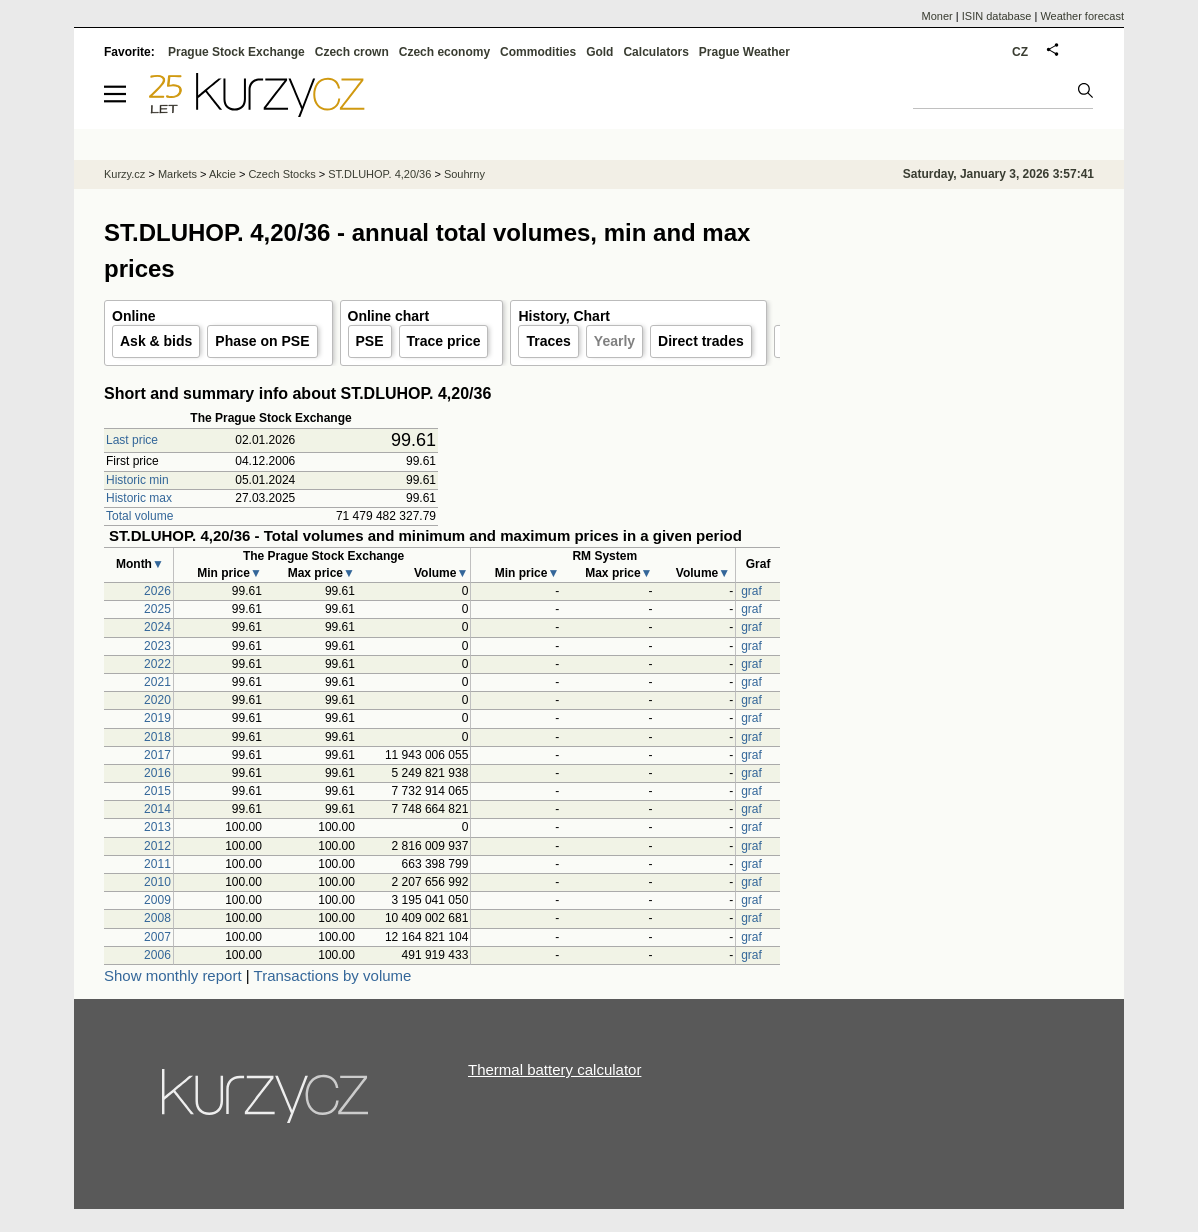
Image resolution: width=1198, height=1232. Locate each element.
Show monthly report (173, 975)
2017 (157, 755)
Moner (937, 16)
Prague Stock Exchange (236, 52)
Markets (177, 174)
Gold (599, 52)
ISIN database (997, 16)
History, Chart (564, 316)
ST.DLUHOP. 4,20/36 (379, 174)
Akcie (222, 174)
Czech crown (352, 52)
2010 (157, 882)
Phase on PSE (262, 341)
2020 (157, 700)
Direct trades (701, 341)
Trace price (444, 341)
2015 (157, 791)
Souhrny (464, 174)
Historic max (139, 498)
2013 (157, 827)
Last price (132, 440)
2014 (157, 809)
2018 (157, 737)
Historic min (137, 480)
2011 (157, 864)
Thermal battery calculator (554, 1069)
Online (134, 316)
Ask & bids (156, 341)
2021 (157, 682)
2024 (157, 627)
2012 (157, 846)
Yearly (614, 341)
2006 (157, 955)
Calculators (655, 52)
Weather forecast (1082, 16)
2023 (157, 646)
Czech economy (444, 52)
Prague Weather (744, 52)
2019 (157, 718)
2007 (157, 937)
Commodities (538, 52)
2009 (157, 900)
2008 (157, 918)
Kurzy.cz (124, 174)
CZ (1020, 52)
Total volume (139, 516)
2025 (157, 609)
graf (751, 591)
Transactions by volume (333, 975)
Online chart (389, 316)
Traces (548, 341)
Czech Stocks (281, 174)
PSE (370, 341)
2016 (157, 773)
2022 (157, 664)
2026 (157, 591)
